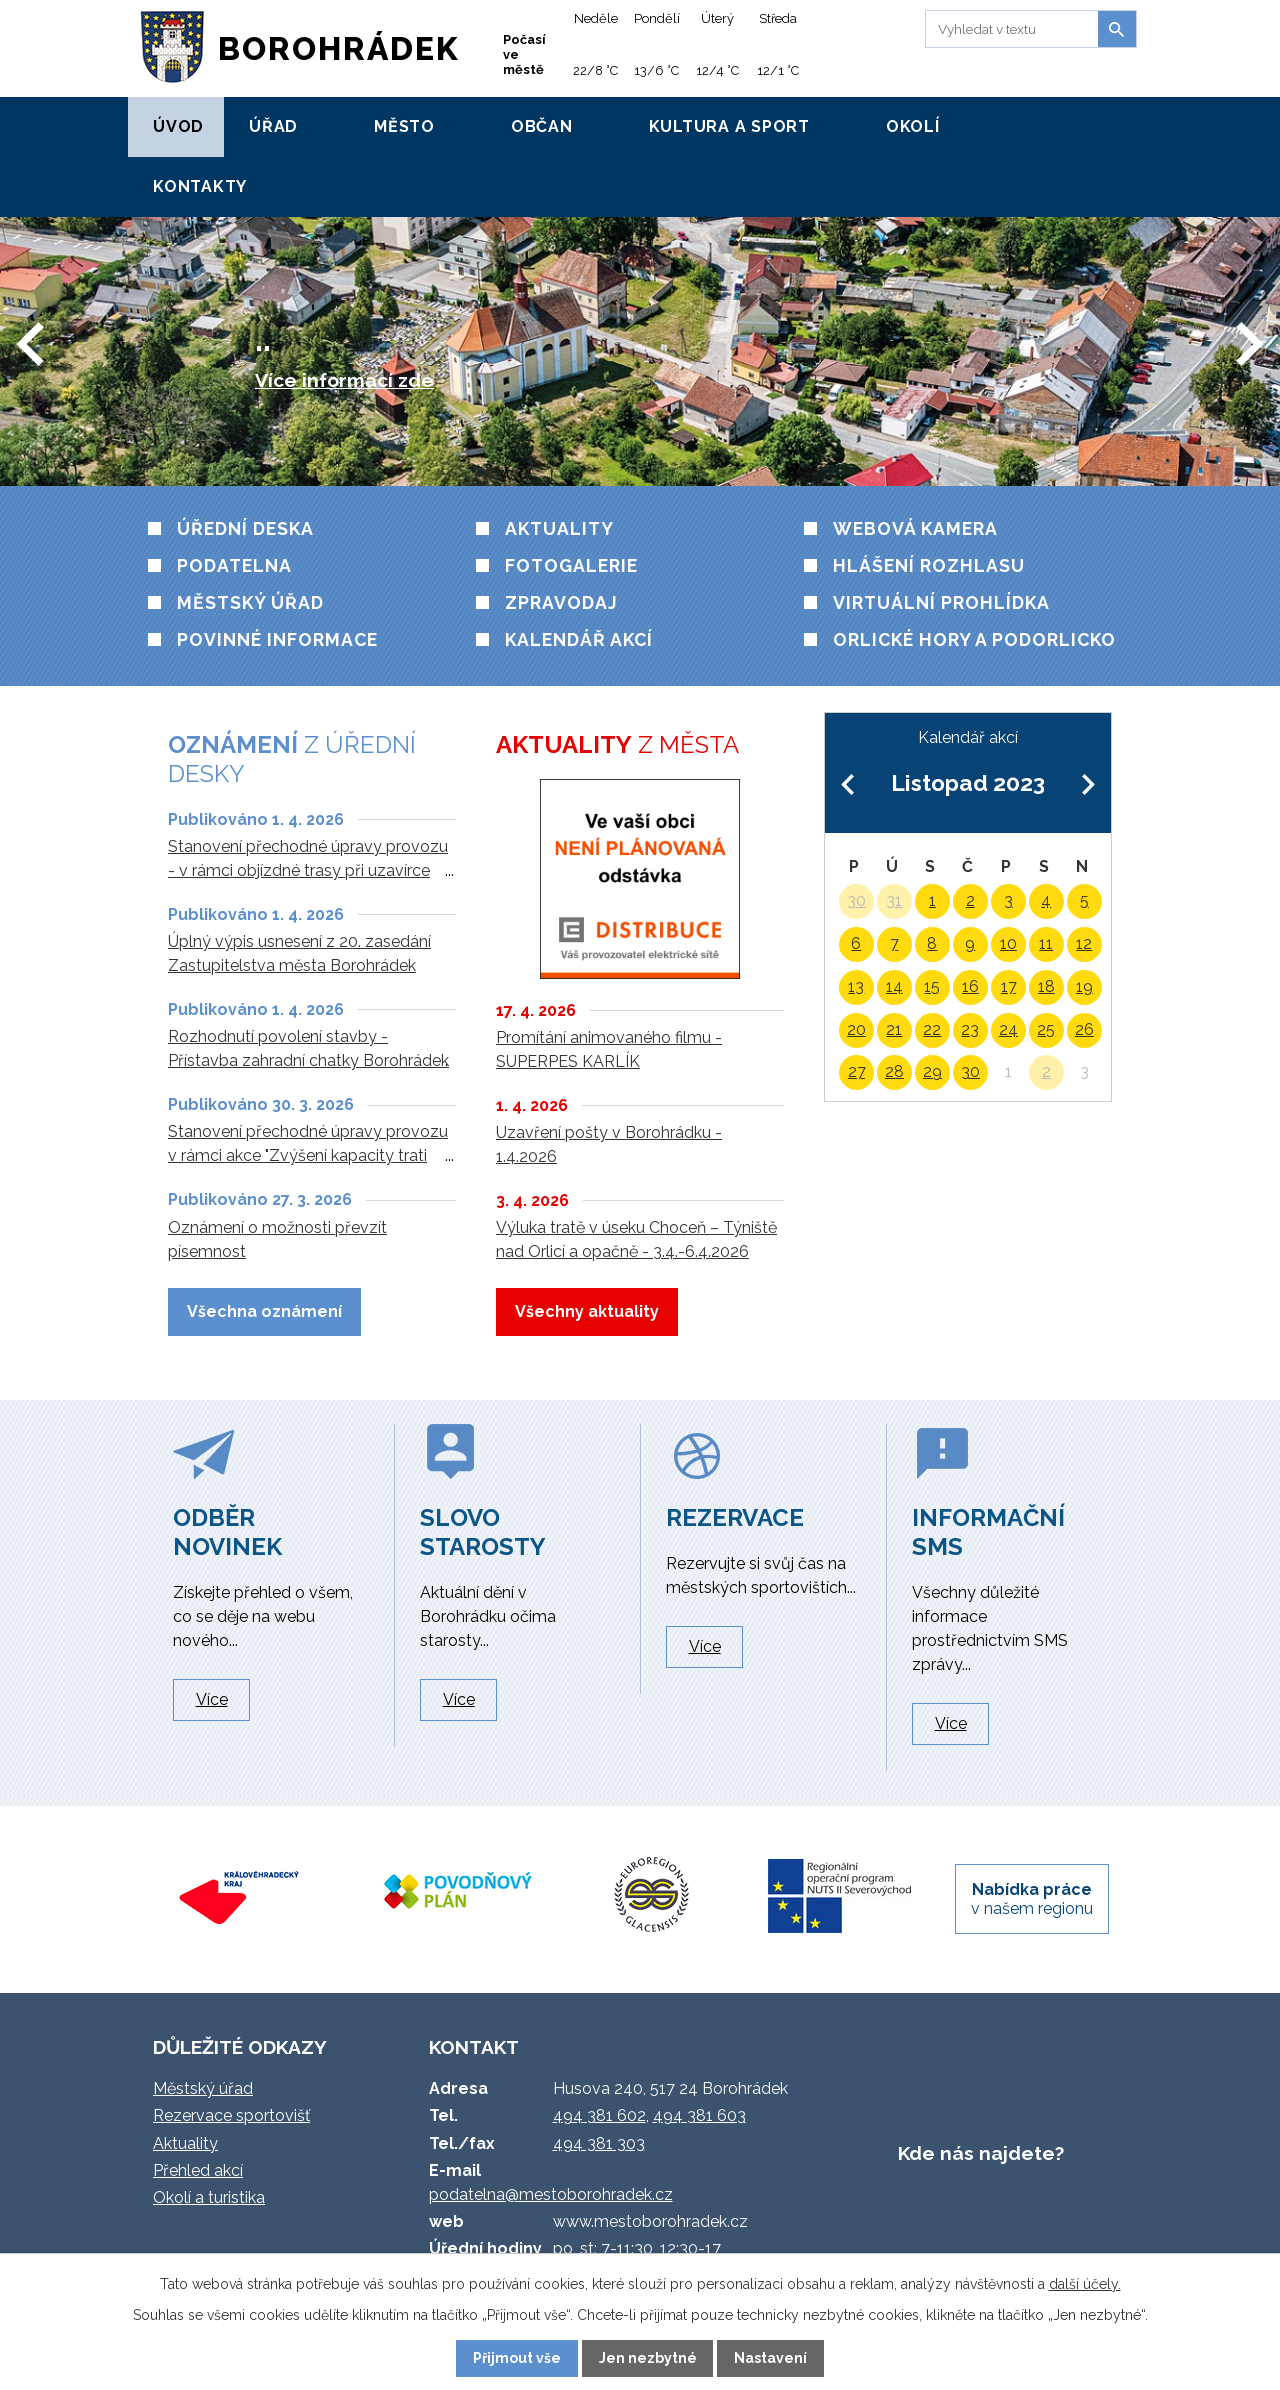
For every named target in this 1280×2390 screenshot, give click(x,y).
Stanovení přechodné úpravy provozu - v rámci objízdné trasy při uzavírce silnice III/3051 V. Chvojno (308, 870)
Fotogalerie (571, 565)
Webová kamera (915, 528)
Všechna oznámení (264, 1311)
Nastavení (770, 2358)
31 (894, 900)
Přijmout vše (517, 2358)
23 (970, 1029)
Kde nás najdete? (981, 2153)
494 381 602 (599, 2115)
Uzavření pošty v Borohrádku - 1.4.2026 (609, 1144)
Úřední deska (245, 528)
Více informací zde (344, 380)
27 (856, 1071)
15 (932, 986)
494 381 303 (599, 2143)
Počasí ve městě (524, 54)
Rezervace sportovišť (231, 2115)
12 (1084, 943)
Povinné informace (277, 639)
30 (856, 900)
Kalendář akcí (579, 639)
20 (856, 1029)
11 (1046, 943)
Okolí (913, 126)
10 (1008, 943)
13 (856, 986)
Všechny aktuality (587, 1311)
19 (1084, 986)
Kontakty (200, 186)
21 (894, 1029)
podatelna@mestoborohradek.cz (551, 2194)
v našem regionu (1032, 1899)
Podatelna (234, 565)
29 (932, 1071)
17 (1008, 986)
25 (1046, 1029)
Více (212, 1699)
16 (970, 986)
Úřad (273, 126)
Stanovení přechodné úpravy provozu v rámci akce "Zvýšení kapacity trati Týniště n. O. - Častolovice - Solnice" (308, 1155)
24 (1008, 1029)
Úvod (178, 126)
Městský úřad (250, 602)
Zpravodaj (561, 602)
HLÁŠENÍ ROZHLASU (929, 565)
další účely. (1085, 2284)
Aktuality (559, 528)
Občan (542, 126)
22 (932, 1029)
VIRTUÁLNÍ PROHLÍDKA (941, 602)
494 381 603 (699, 2115)
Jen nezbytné (648, 2358)
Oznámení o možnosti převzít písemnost (277, 1239)
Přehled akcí (198, 2170)
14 (894, 986)
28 (894, 1071)
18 (1046, 986)
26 (1084, 1029)
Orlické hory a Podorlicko (974, 639)
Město (404, 126)
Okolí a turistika (209, 2197)
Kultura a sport (729, 126)
